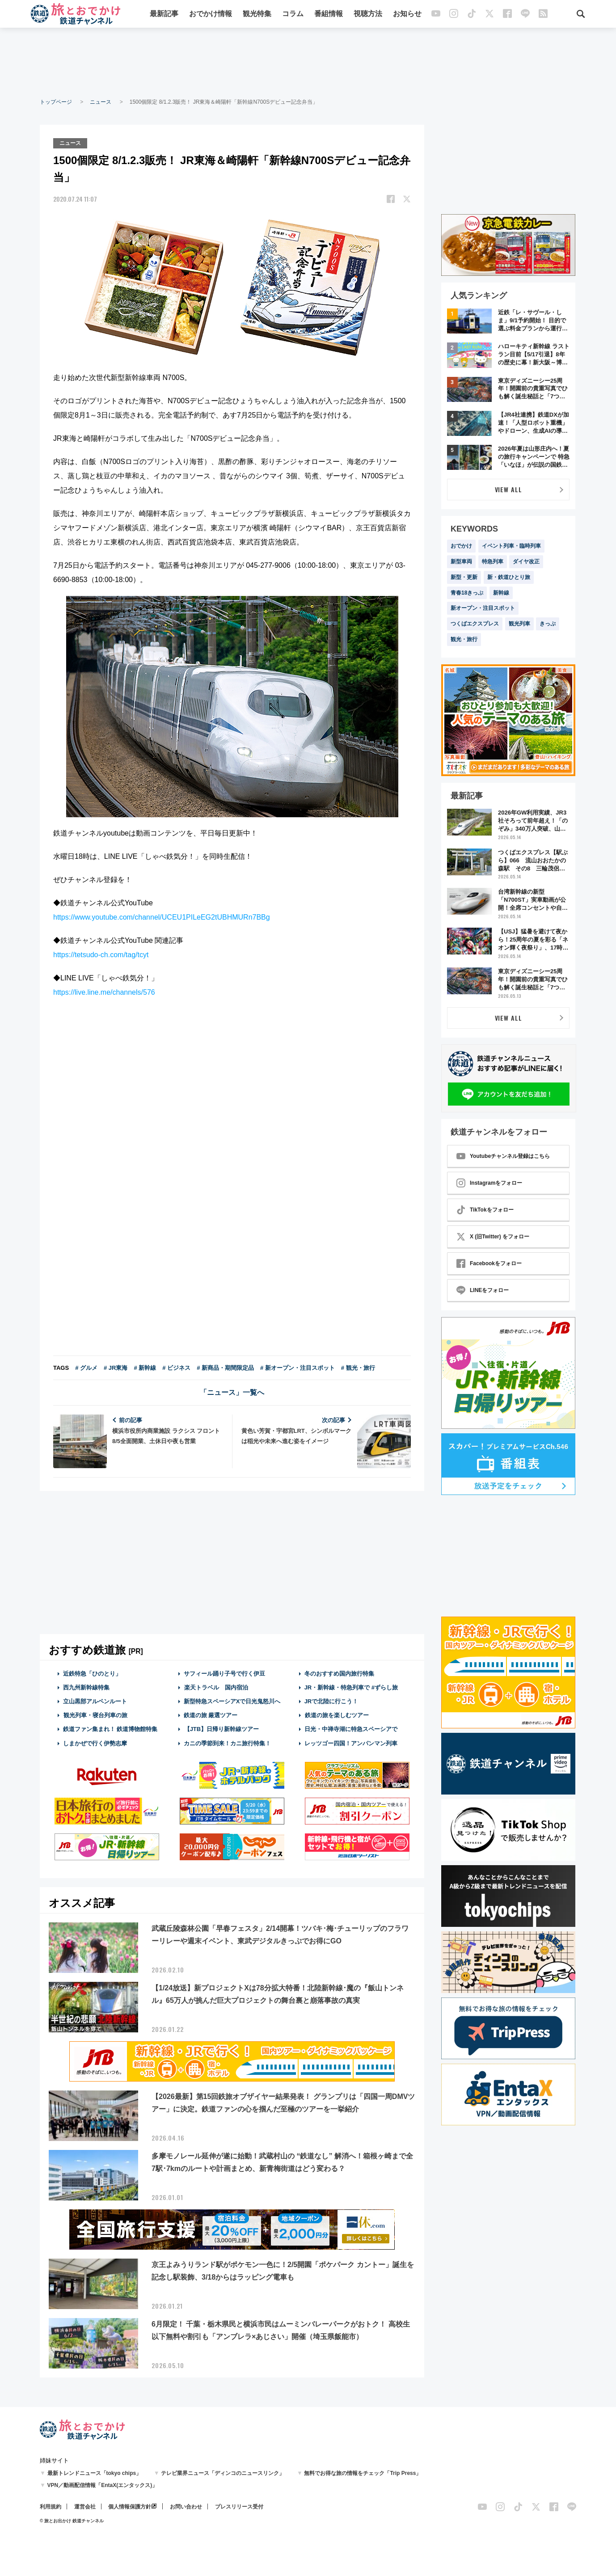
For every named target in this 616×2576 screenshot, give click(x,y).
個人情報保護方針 (129, 2507)
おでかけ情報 (211, 14)
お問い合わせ (186, 2507)
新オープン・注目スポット (483, 608)
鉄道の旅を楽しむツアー (336, 1714)
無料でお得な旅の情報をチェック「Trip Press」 (362, 2473)
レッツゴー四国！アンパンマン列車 (350, 1742)
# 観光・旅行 (358, 1367)
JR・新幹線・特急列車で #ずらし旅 (351, 1686)
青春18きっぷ (467, 593)
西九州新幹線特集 (86, 1686)
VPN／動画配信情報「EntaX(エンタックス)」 (102, 2485)
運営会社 (85, 2507)
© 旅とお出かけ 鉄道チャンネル (72, 2520)
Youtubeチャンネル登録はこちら (503, 1156)
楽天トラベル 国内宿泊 (216, 1686)
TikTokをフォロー (485, 1209)
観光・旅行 (464, 639)
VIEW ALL (508, 489)
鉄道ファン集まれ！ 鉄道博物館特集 (110, 1728)
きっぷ (548, 624)
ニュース (100, 102)
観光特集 (257, 14)
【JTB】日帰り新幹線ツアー (221, 1728)
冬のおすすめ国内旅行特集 (339, 1672)
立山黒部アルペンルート (95, 1700)
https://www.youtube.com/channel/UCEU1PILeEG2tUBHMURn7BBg (161, 916)
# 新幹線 (145, 1367)
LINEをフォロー (482, 1290)
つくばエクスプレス (475, 624)
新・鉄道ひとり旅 (508, 577)
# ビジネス (176, 1367)
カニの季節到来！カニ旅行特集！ (227, 1742)
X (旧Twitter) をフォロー (492, 1236)
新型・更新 (464, 577)
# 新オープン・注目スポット (297, 1367)
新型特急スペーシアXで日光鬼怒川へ (232, 1700)
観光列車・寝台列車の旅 (95, 1714)
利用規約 (50, 2507)
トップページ (56, 102)
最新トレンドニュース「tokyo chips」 (94, 2473)
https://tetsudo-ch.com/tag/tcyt (100, 954)
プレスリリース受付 (239, 2507)
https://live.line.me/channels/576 (104, 991)
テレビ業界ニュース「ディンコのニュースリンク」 (222, 2473)
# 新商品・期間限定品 (225, 1367)
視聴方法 (368, 14)
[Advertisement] (308, 62)
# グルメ (86, 1367)
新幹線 (501, 593)
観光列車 (519, 624)
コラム (293, 14)
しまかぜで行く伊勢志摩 (95, 1742)
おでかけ (461, 546)
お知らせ (407, 14)
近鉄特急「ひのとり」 (92, 1672)
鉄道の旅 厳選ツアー (211, 1714)
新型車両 (461, 561)
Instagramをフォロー (489, 1182)
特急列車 (492, 561)
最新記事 (164, 14)
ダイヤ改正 (526, 561)
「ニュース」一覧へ (232, 1391)
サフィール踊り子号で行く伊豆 (224, 1672)
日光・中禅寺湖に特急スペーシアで (350, 1728)
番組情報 (329, 14)
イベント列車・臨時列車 (511, 546)
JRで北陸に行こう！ (331, 1700)
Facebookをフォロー (489, 1263)
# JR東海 (115, 1367)
